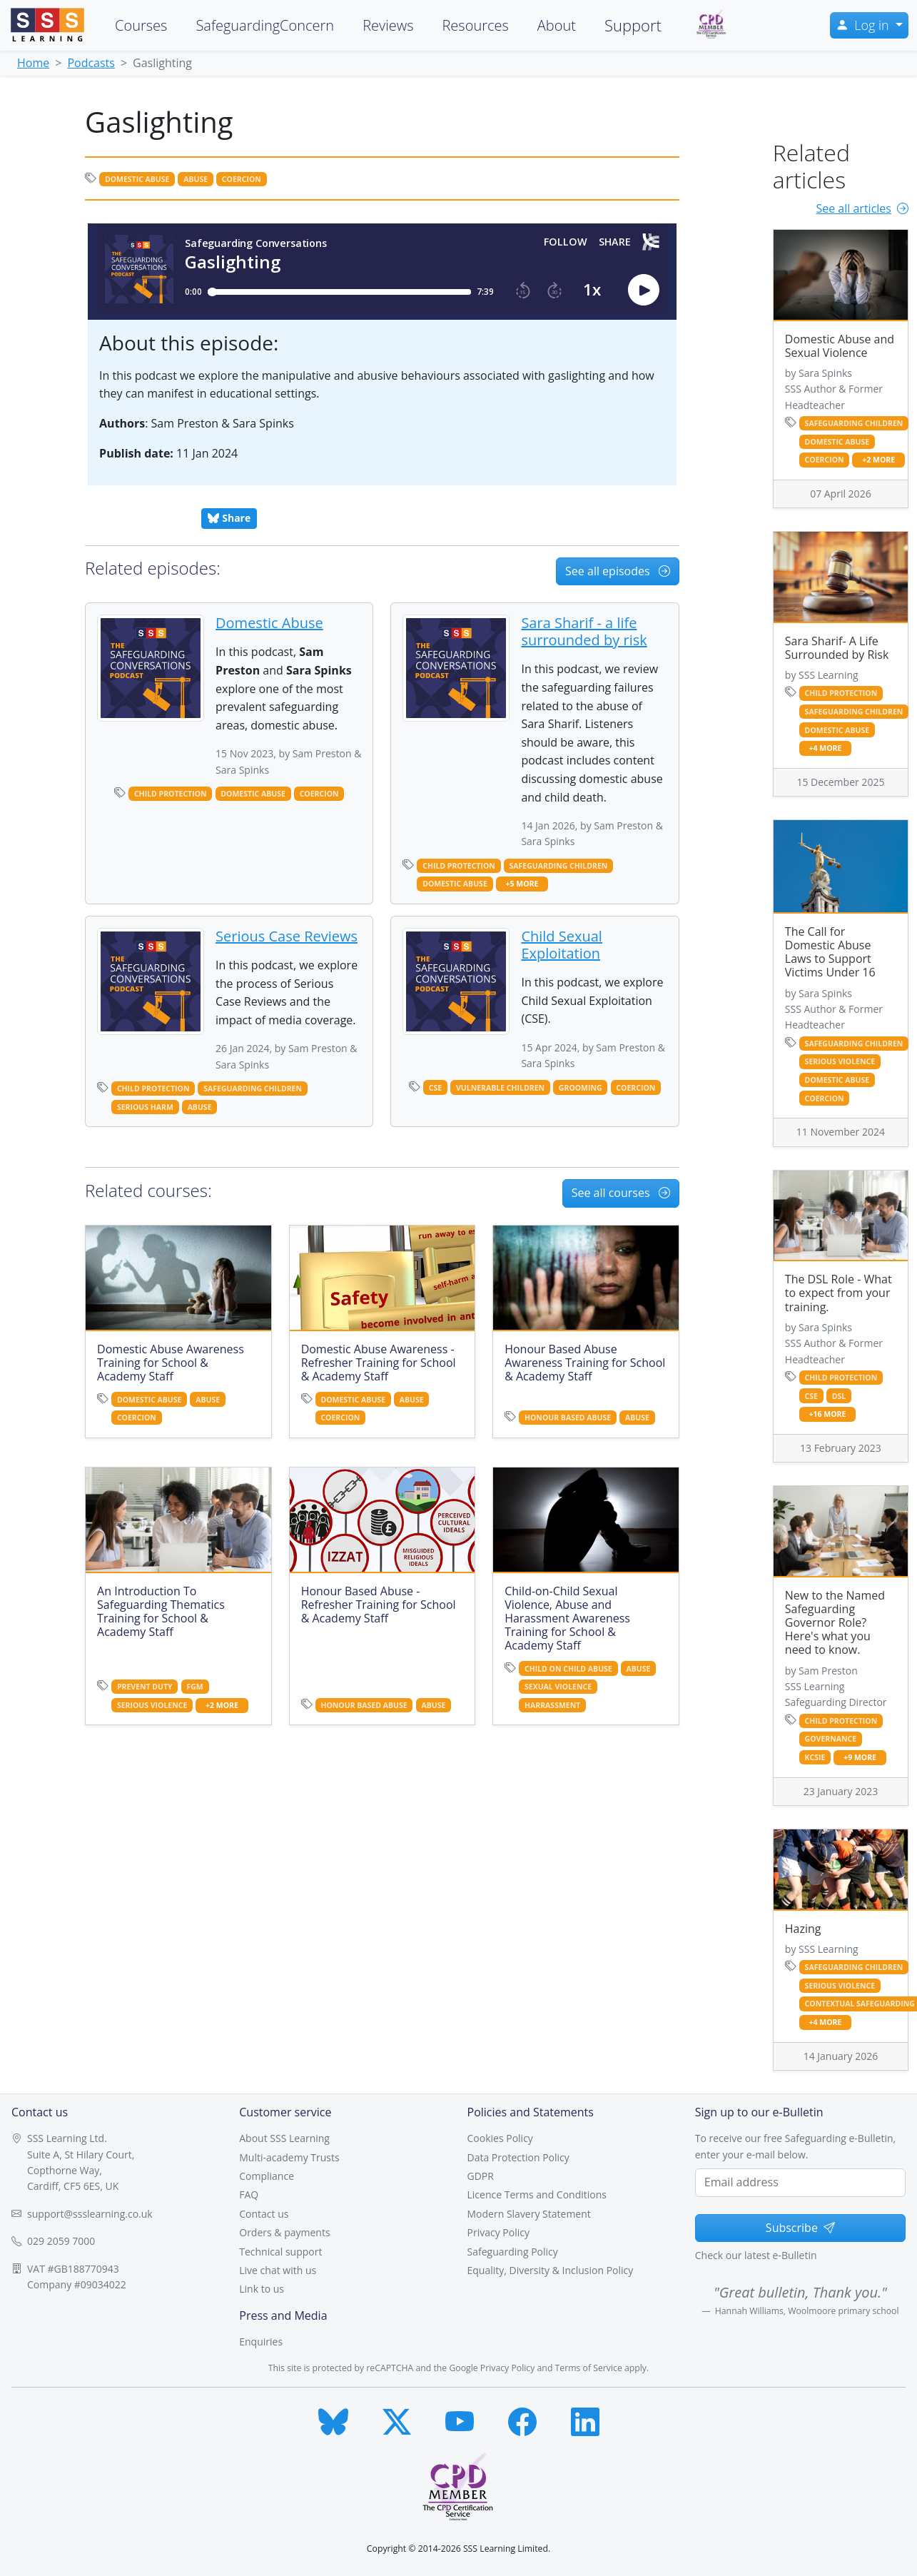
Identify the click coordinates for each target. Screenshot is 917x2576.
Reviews (388, 25)
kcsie (815, 1757)
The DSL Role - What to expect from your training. (838, 1292)
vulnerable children (500, 1088)
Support (633, 25)
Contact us (263, 2214)
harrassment (552, 1705)
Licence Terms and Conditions (537, 2194)
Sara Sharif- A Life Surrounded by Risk (837, 647)
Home (33, 63)
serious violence (152, 1705)
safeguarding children (559, 866)
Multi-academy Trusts (289, 2157)
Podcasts (91, 63)
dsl (839, 1396)
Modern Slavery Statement (529, 2214)
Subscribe (800, 2228)
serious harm (145, 1107)
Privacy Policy (498, 2232)
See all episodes (617, 571)
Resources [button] (475, 25)
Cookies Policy (500, 2138)
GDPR (480, 2176)
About (556, 25)
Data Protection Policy (518, 2157)
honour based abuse (568, 1418)
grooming (580, 1088)
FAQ (248, 2194)
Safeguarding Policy (512, 2251)
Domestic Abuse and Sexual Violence (839, 345)
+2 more (222, 1705)
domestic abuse (137, 179)
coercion (241, 179)
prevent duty (145, 1687)
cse (435, 1088)
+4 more (825, 748)
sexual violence (558, 1687)
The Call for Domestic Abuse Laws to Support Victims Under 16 (830, 952)
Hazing (803, 1928)
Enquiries (261, 2341)
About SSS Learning (284, 2138)
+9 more (859, 1757)
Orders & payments (284, 2232)
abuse (195, 179)
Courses (141, 25)
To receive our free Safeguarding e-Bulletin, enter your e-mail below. (795, 2146)
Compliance (266, 2176)
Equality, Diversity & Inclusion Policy (550, 2270)
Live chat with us (277, 2270)
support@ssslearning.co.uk (90, 2214)
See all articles (862, 208)
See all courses (621, 1193)
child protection (170, 794)
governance (831, 1739)
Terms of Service (588, 2368)
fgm (194, 1687)
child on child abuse (568, 1669)
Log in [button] (864, 25)
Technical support (280, 2251)
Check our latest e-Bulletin (756, 2255)
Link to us (261, 2288)
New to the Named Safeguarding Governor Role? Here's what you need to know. (835, 1622)
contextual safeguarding (860, 2004)
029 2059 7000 (61, 2241)
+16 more (827, 1414)
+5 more (522, 884)
